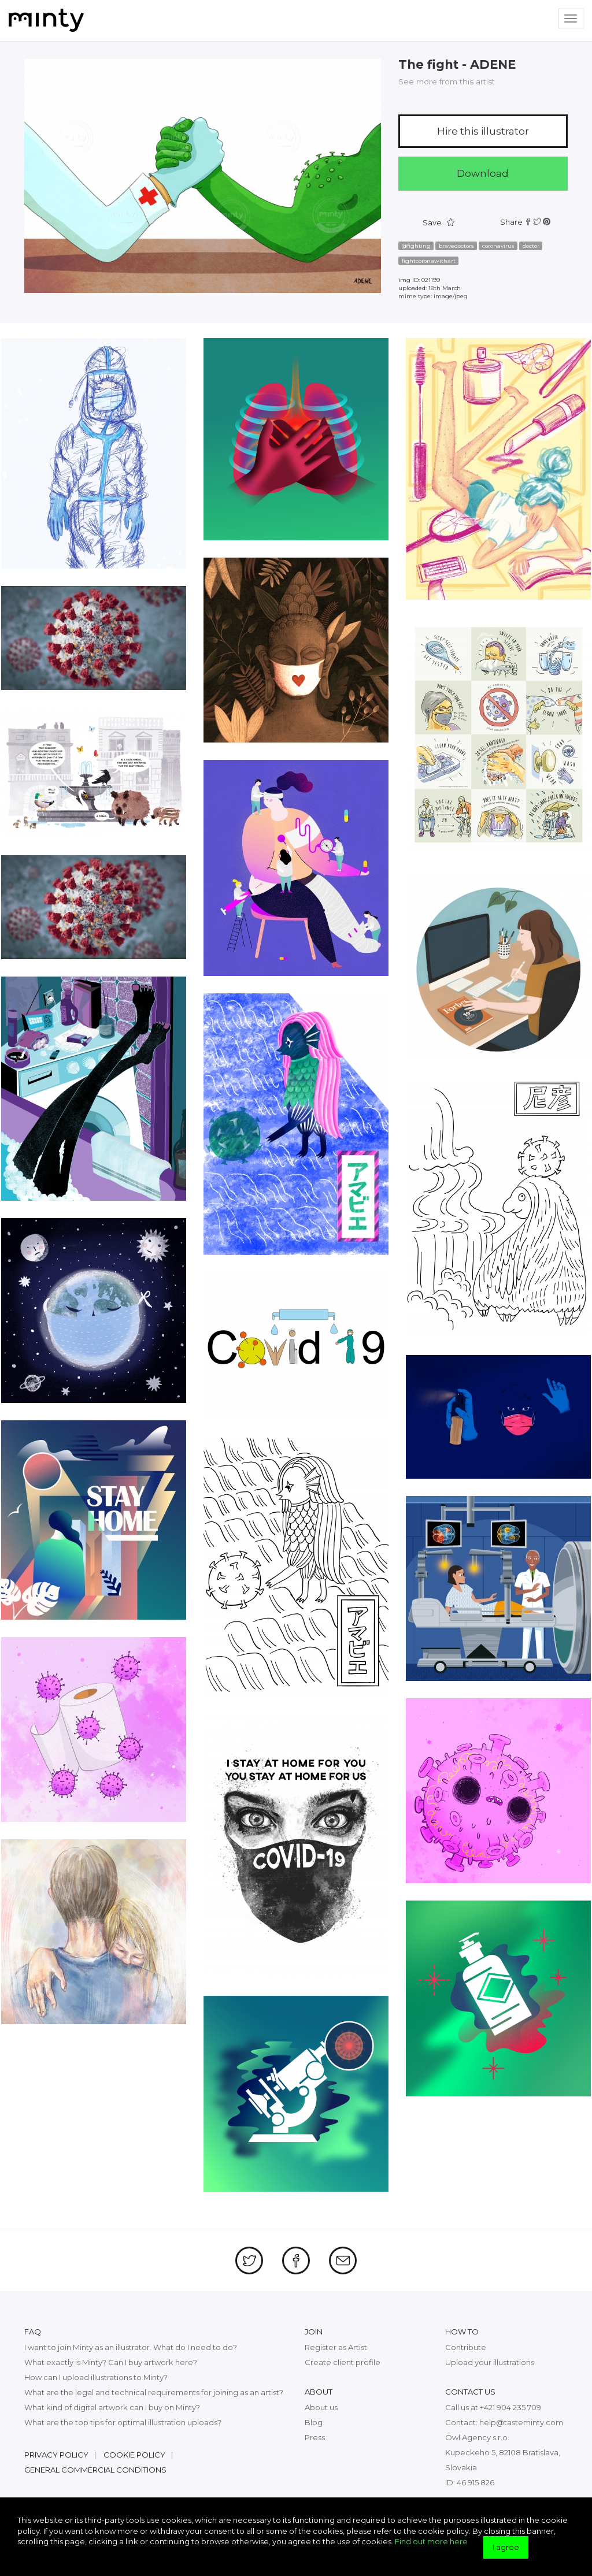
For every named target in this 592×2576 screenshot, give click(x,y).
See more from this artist (446, 81)
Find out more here (431, 2541)
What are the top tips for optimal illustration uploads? (122, 2422)
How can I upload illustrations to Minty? (96, 2377)
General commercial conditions (95, 2469)
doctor (531, 246)
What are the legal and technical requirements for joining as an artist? (153, 2392)
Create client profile (342, 2362)
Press (315, 2437)
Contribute (465, 2347)
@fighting (416, 246)
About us (321, 2407)
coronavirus (498, 246)
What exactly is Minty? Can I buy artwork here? (110, 2362)
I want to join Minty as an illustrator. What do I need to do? (130, 2347)
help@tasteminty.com (521, 2422)
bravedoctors (456, 246)
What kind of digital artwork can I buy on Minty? (112, 2407)
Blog (314, 2422)
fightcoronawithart (429, 261)
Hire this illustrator (483, 131)
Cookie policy (134, 2454)
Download (483, 173)
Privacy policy (56, 2454)
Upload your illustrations (489, 2362)
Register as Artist (336, 2347)
